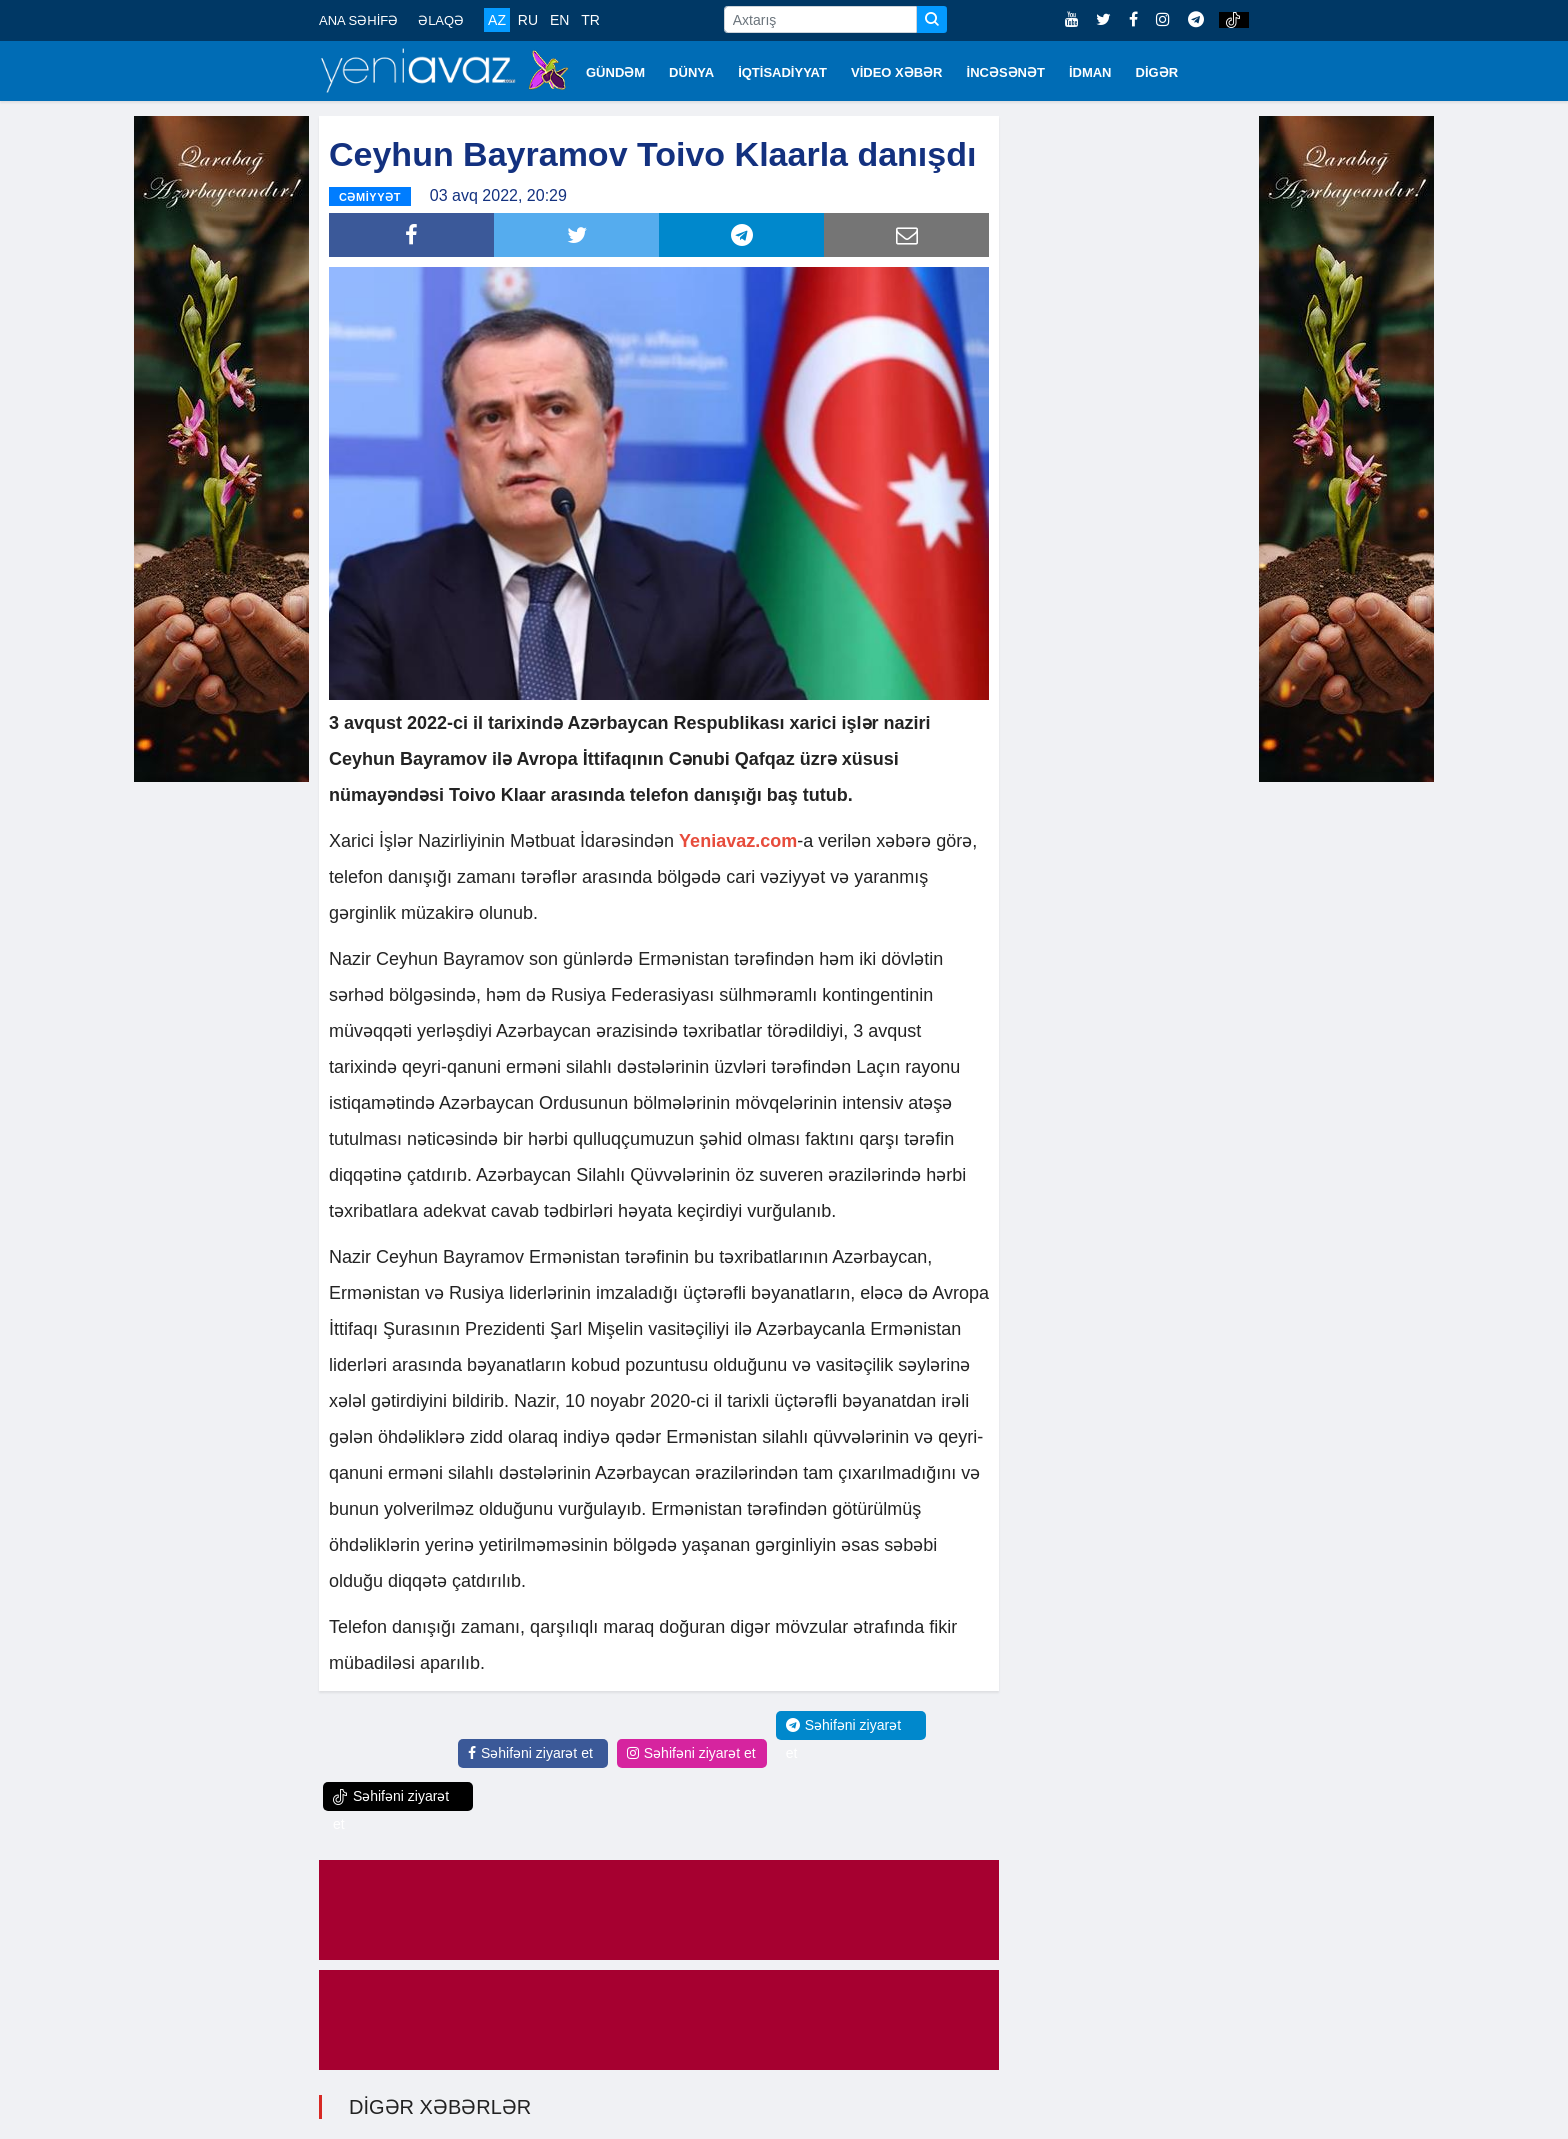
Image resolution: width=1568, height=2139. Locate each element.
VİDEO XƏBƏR (897, 72)
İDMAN (1090, 72)
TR (590, 20)
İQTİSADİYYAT (782, 72)
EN (559, 20)
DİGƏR (1157, 72)
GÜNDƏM (615, 72)
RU (528, 20)
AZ (497, 20)
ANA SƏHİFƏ (358, 20)
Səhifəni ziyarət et (530, 1753)
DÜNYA (691, 72)
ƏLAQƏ (441, 20)
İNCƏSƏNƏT (1006, 72)
